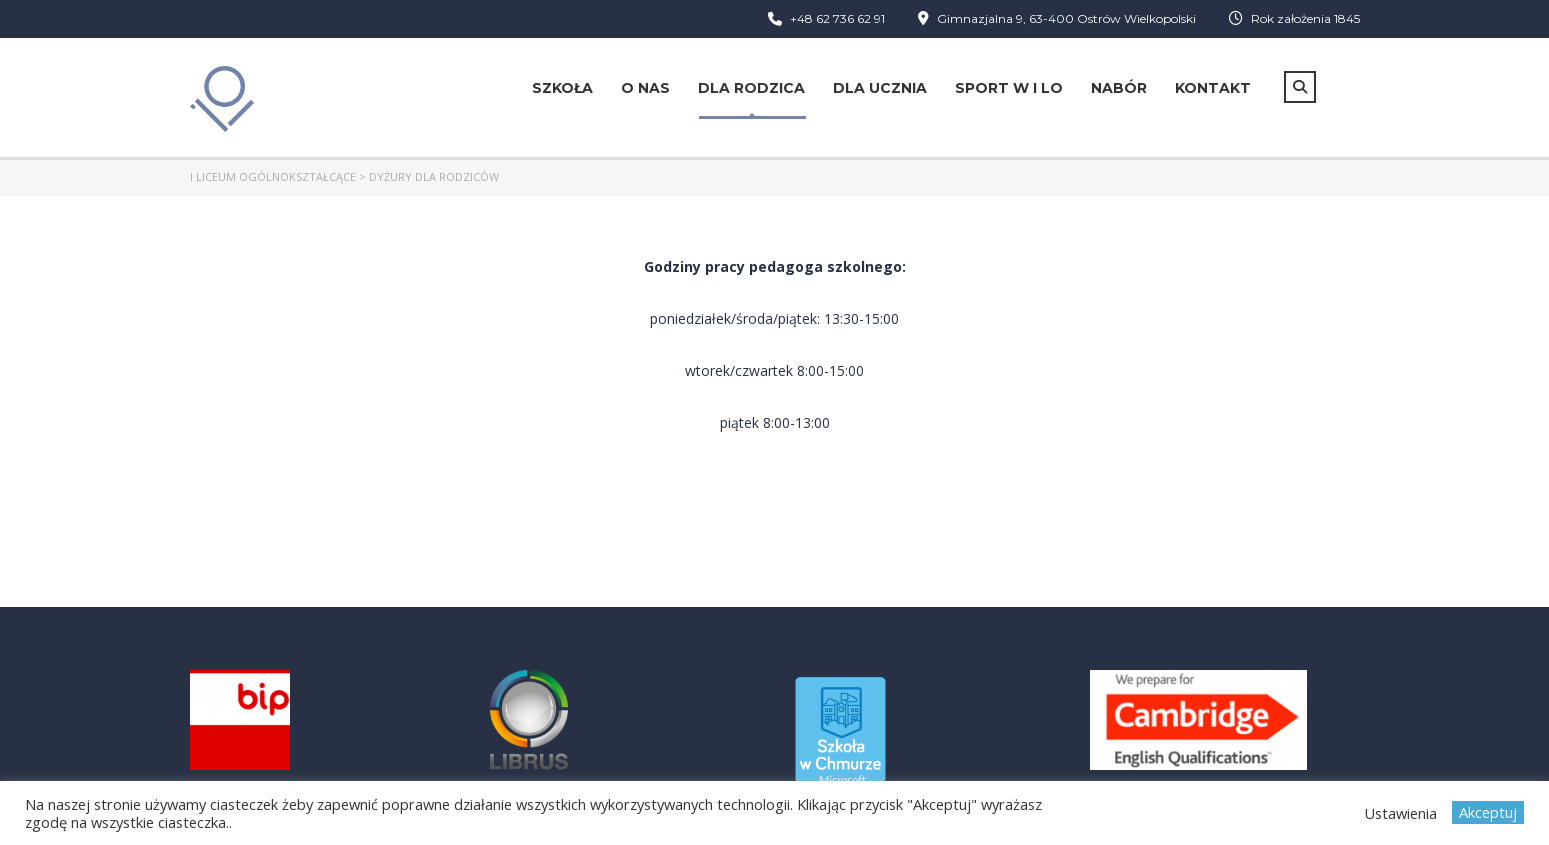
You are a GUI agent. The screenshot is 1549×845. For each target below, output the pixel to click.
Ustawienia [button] (1400, 813)
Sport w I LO (1009, 88)
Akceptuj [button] (1488, 812)
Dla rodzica (751, 88)
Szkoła (562, 88)
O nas (645, 88)
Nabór (1119, 88)
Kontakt (1213, 88)
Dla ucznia (880, 88)
